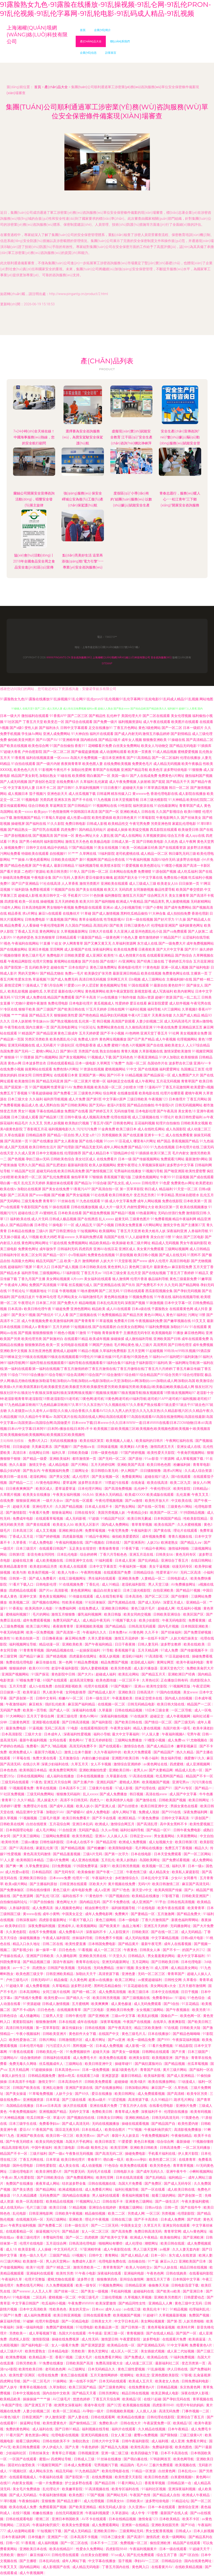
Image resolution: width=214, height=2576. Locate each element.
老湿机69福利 (133, 1656)
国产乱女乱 (116, 1183)
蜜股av (44, 2459)
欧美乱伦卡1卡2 (155, 2309)
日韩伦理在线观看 (66, 2555)
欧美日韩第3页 (186, 1842)
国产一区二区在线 (75, 2543)
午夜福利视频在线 (70, 1542)
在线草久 (160, 2022)
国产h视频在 (94, 1542)
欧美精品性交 (118, 824)
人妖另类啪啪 (194, 2321)
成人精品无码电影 (86, 2567)
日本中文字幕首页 (103, 1566)
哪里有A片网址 (144, 1141)
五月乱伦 (108, 1860)
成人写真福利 (162, 991)
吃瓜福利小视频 (200, 877)
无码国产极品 (89, 1830)
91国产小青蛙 (153, 907)
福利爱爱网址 (169, 1069)
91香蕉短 (16, 1608)
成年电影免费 (82, 1890)
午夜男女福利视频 (23, 2225)
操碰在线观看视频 (136, 2124)
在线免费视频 (102, 2477)
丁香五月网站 (197, 1099)
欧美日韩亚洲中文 (155, 1806)
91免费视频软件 (78, 2052)
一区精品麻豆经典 (144, 848)
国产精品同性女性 (132, 2303)
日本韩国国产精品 (168, 1519)
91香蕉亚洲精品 (146, 1057)
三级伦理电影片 (21, 2171)
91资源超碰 (31, 2004)
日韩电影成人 (178, 1578)
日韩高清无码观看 (142, 1626)
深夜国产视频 (135, 1303)
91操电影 (56, 1225)
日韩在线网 (116, 1009)
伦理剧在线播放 (176, 2112)
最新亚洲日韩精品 (126, 973)
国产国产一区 (109, 812)
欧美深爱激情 (106, 2303)
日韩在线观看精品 (60, 1063)
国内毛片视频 (169, 1626)
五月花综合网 (60, 1824)
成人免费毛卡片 (85, 2058)
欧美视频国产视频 (156, 1782)
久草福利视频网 (87, 788)
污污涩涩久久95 (58, 2046)
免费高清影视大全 (110, 2363)
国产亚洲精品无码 (151, 2345)
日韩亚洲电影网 (41, 2213)
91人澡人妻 (151, 1734)
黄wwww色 (140, 794)
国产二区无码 (109, 1291)
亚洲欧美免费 (129, 1578)
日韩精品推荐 (36, 1135)
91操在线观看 (59, 1207)
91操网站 (60, 2381)
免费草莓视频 (95, 1530)
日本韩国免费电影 (102, 1944)
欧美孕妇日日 (16, 1926)
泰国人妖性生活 (13, 2076)
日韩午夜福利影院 (136, 2441)
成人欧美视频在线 (50, 1560)
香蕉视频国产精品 (185, 1141)
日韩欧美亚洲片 (55, 2034)
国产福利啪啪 (105, 901)
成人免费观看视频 (151, 2094)
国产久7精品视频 (54, 1746)
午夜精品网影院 (20, 961)
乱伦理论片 (52, 2489)
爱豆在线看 (138, 1003)
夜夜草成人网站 (48, 2183)
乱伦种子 (113, 716)
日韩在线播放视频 (84, 1207)
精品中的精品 (57, 848)
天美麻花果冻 (42, 1447)
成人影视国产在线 (78, 949)
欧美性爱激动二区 (23, 2040)
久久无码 (171, 1285)
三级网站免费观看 (57, 1836)
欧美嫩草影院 (72, 2489)
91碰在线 (64, 776)
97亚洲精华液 (69, 740)
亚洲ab (108, 907)
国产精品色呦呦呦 (187, 2034)
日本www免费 (60, 1878)
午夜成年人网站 (16, 1285)
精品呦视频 (87, 1303)
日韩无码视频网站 (188, 1105)
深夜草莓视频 (111, 2022)
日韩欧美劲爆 (78, 1453)
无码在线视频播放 (64, 1441)
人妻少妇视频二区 (149, 1021)
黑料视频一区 (83, 2046)
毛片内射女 (180, 1153)
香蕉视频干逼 (125, 1650)
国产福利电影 (199, 967)
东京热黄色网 (190, 2387)
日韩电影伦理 (46, 1584)
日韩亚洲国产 (32, 2417)
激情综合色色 (134, 1746)
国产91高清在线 (21, 1848)
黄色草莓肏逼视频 (162, 2327)
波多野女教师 (171, 1644)
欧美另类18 (201, 2010)
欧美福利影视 (154, 2076)
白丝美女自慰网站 (131, 1327)
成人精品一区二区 (154, 854)
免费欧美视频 (83, 1087)
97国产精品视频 (81, 848)
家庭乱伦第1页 (47, 1848)
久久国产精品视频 (69, 1507)
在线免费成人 (89, 1608)
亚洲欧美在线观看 (114, 883)
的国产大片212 (194, 1950)
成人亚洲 (177, 2441)
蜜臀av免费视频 (146, 2435)
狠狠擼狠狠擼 (42, 1333)
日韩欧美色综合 (62, 1159)
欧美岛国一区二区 (108, 1087)
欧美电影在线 (149, 1093)
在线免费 (7, 1501)
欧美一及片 (72, 1261)
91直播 (45, 943)
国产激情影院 (16, 1513)
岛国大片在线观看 (73, 2333)
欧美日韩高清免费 (71, 1171)
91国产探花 (40, 1674)
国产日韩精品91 (80, 806)
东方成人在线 (147, 943)
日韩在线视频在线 (102, 2183)
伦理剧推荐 (72, 1153)
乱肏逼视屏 (202, 2375)
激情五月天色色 (77, 842)
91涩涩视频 (117, 2100)
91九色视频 (102, 800)
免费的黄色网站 (18, 2429)
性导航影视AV (114, 919)
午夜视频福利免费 (149, 1321)
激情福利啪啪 (179, 1548)
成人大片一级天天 (112, 1207)
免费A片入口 (38, 1441)
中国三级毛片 (89, 2297)
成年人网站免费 (115, 1147)
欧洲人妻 (205, 2255)
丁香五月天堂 (33, 722)
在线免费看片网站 (108, 2357)
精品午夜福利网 (184, 1219)
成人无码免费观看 (148, 2004)
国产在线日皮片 (23, 1297)
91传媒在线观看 (81, 1596)
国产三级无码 (185, 1722)
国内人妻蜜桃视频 (95, 1668)
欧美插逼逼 (198, 2339)
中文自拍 (207, 1836)
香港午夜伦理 (94, 2405)
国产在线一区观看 (79, 1501)
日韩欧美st (135, 2501)
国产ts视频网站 (46, 1057)
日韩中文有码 (46, 1698)
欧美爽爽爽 (100, 2004)
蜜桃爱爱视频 (188, 752)
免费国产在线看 (76, 1111)
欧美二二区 (117, 2213)
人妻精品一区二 (153, 1578)
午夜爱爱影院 (130, 2339)
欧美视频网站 (87, 1926)
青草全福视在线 (91, 919)
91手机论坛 (16, 1291)
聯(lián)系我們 (120, 41)
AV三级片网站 (10, 2261)
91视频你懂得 (10, 955)
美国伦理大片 (131, 716)
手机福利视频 (121, 2291)
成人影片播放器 (146, 1668)
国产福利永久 (49, 728)
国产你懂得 (180, 1596)
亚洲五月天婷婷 (156, 1926)
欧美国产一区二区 (164, 1513)
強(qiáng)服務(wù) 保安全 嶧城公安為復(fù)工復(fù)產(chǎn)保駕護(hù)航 (82, 499)
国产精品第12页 (51, 1117)
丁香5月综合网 (51, 985)
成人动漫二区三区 (139, 2363)
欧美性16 (111, 955)
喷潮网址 (127, 2375)
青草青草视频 (142, 1524)
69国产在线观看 (55, 1680)
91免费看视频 (161, 1219)
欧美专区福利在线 (126, 2489)
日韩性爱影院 (46, 2165)
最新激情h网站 (196, 1159)
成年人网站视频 (149, 1201)
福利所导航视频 (56, 1099)
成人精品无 (83, 1225)
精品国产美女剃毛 (24, 776)
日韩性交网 (173, 1980)
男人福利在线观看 (106, 2195)
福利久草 (59, 1453)
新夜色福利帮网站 (185, 1920)
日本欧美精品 (170, 2519)
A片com (77, 1279)
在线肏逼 (138, 1483)
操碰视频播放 (30, 1938)
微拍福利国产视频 (199, 776)
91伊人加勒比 (169, 1057)
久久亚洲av (137, 2507)
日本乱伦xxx (187, 2471)
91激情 (81, 1333)
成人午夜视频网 (178, 1716)
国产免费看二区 (65, 1093)
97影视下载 (171, 1896)
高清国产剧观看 (123, 1021)
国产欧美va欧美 (168, 2291)
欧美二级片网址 (139, 1243)
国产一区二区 (172, 728)
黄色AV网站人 (154, 1315)
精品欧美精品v (100, 1243)
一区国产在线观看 (23, 2459)
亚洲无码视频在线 (21, 1045)
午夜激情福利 (16, 1704)
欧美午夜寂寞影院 (120, 991)
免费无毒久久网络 (23, 2064)
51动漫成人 (187, 2082)
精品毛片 (21, 1123)
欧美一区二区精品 (67, 2411)
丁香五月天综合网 (107, 2399)
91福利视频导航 (87, 866)
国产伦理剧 (65, 1147)
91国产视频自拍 (117, 1896)
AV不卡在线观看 (94, 2519)
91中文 (131, 1069)
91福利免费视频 (157, 1327)
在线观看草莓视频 (50, 1519)
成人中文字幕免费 (122, 1201)
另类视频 (168, 2213)
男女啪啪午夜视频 (60, 907)
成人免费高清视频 (113, 1992)
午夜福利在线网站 (25, 943)
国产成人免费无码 (64, 979)
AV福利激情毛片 (91, 1297)
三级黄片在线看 (101, 1788)
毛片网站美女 (67, 1297)
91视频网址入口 (88, 2201)
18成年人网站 (10, 907)
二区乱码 (39, 2297)
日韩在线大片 (131, 2423)
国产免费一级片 (105, 722)
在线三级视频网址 (73, 1578)
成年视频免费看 (154, 1536)
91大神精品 (177, 800)
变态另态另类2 (145, 1195)
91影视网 (45, 770)
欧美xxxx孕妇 (136, 2160)
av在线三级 (133, 2309)
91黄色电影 (151, 967)
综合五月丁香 (167, 2555)
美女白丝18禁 (160, 1237)
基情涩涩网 (12, 985)
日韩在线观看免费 (97, 2315)
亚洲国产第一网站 (92, 1075)
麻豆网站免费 (75, 1638)
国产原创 (135, 1459)
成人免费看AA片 (71, 1932)
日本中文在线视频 (165, 1992)
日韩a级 (83, 2148)
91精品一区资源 (144, 2471)
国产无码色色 (123, 1057)
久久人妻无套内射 (186, 2249)
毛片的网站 (41, 1614)
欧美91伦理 (35, 2267)
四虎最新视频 (73, 1536)
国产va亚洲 (117, 2040)
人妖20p (153, 1542)
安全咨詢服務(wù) (81, 657)
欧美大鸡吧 (48, 1237)
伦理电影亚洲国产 (164, 925)
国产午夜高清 (167, 1111)
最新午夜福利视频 (33, 1740)
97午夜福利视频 (138, 860)
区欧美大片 (97, 1884)
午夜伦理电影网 (52, 925)
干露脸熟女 (159, 1309)
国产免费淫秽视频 (198, 1632)
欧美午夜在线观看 (172, 1908)
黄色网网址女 (49, 931)
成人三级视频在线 (145, 1117)
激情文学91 (47, 2082)
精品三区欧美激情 (148, 2028)
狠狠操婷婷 (18, 1668)
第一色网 (65, 1662)
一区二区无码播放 (197, 2148)
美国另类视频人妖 (112, 1513)
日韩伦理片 (150, 1183)
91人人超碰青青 (137, 1237)
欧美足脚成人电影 (165, 2393)
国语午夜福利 (63, 1962)
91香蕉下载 (131, 1548)
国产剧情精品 (181, 734)
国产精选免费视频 (96, 1213)
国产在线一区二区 (165, 1932)
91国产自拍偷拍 (62, 746)
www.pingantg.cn (58, 657)
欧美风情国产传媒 (169, 1890)
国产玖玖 (128, 1285)
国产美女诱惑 (23, 2189)
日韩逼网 (103, 794)
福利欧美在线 (20, 1219)
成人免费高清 (43, 1908)
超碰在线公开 (28, 1213)
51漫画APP (153, 1087)
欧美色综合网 (38, 746)
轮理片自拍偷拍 (168, 1123)
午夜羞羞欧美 (122, 1698)
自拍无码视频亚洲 (70, 2513)
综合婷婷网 (89, 1554)
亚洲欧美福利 (60, 1459)
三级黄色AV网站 (180, 1507)
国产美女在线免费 (55, 1189)
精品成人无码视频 (165, 1243)
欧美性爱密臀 (195, 1171)
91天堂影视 (123, 1261)
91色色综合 (196, 1998)
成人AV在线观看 (118, 1309)
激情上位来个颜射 (78, 1752)
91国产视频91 (122, 1686)
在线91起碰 (152, 2399)
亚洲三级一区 (114, 2333)
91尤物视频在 (197, 1740)
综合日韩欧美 (38, 806)
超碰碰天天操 (132, 788)
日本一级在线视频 (139, 919)
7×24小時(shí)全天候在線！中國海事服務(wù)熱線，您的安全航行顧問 (34, 437)
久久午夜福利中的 (108, 1752)
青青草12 (8, 1800)
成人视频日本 (18, 794)
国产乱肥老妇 (56, 1165)
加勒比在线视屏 (29, 1189)
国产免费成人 (135, 2357)
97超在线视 (58, 1243)
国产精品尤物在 (52, 973)
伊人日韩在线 (178, 2369)
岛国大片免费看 (130, 2183)
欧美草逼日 (32, 1692)
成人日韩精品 (199, 1249)
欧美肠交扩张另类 (98, 973)
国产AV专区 (183, 1788)
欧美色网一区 (191, 2016)
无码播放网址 (181, 1926)
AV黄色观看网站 (38, 860)
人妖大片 (107, 1261)
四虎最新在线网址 (83, 1656)
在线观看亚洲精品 (160, 955)
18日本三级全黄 (114, 1273)
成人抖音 (201, 1309)
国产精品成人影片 (102, 1692)
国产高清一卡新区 (196, 866)
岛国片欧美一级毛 (177, 1728)
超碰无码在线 (46, 1171)
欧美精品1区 (132, 2399)
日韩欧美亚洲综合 (167, 1614)
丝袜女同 (25, 1075)
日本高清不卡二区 (73, 1788)
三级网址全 (80, 1471)
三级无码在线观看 (15, 1782)
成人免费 (104, 1045)
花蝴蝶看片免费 (100, 746)
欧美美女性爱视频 (76, 2525)
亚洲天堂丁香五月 (154, 1033)
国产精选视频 (57, 1656)
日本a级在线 (141, 1309)
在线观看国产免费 (117, 1572)
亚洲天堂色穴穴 (172, 1668)
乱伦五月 (207, 1195)
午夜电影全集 (41, 877)
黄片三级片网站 (175, 2070)
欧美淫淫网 (119, 2148)
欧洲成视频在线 (71, 2189)
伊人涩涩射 (90, 985)
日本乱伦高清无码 (110, 1303)
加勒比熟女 (47, 776)
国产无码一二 (25, 1051)
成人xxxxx (133, 1183)
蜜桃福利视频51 (18, 1614)
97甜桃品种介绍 (122, 1153)
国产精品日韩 (105, 2483)
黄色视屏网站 (95, 991)
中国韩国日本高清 (84, 812)
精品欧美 (98, 1309)
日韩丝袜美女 (39, 2453)
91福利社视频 (135, 1009)
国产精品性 (97, 716)
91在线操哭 (139, 1716)
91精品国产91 (171, 937)
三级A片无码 (93, 1854)
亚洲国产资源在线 (79, 2088)
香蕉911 (81, 746)
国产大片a (86, 1674)
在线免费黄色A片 (141, 2387)
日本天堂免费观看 (168, 1854)
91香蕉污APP (80, 1189)
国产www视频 (39, 1195)
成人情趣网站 (30, 2016)
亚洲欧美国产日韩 (167, 1339)
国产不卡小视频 (112, 1033)
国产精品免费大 (189, 1914)
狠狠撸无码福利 (68, 1794)
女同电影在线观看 (74, 1345)
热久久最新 (18, 1465)
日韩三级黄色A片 (137, 925)
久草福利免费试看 (89, 1237)
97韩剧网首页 (161, 2459)
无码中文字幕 (79, 2112)
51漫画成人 (31, 985)
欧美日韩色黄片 (125, 818)
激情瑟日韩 (109, 2339)
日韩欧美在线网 (12, 1824)
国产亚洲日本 (193, 2291)
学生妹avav (41, 1021)
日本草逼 (53, 2100)
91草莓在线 (22, 1758)
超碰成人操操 (117, 830)
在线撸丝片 (71, 913)
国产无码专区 (65, 1872)
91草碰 (86, 913)
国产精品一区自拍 (60, 1135)
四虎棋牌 (91, 2237)
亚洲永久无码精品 (109, 1495)
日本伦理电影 (191, 1962)
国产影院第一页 (16, 967)
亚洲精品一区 (196, 1602)
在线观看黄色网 (181, 1309)
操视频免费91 (14, 848)
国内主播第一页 (38, 1027)
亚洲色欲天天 (57, 794)
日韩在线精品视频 (129, 1710)
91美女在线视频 (106, 848)
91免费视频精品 (110, 1315)
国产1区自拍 (189, 2555)
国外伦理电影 (23, 2165)
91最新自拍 (158, 985)
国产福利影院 (102, 1722)
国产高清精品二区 (199, 740)
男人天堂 (82, 1135)
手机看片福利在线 (162, 2154)
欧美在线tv (8, 1189)
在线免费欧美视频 (117, 764)
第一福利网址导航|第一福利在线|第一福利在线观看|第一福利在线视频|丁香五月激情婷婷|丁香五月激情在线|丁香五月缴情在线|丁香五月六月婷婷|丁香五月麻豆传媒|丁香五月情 (107, 1369)
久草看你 (190, 1980)
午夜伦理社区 (161, 1489)
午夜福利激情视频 (53, 2495)
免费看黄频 (197, 1620)
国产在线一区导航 (152, 1507)
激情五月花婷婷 (126, 1638)
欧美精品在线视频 (60, 2201)
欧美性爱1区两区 (22, 2375)
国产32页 (114, 2405)
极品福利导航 (158, 1279)
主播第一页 (199, 973)
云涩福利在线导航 (196, 937)
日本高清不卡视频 (84, 2537)
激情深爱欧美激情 (177, 1051)
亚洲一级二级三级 (115, 2453)
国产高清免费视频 (119, 1489)
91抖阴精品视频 (192, 1513)
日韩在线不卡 (113, 2201)
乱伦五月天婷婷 (33, 1183)
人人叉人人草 (42, 2291)
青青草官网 (172, 2231)
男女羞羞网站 (164, 1836)
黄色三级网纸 (106, 1920)
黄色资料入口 (118, 1267)
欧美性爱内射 (188, 2124)
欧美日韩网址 (199, 1800)
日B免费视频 (62, 1866)
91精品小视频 (88, 1351)
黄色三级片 (61, 1890)
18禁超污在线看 (117, 1483)
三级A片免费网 (58, 1860)
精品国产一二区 (199, 1704)
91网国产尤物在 (101, 1345)
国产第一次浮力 (117, 1854)
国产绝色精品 (89, 1015)
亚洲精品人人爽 (160, 2303)
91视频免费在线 (141, 1297)
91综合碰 (100, 1183)
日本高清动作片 (70, 2082)
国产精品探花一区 (157, 1075)
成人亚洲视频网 (198, 1764)
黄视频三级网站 (131, 2207)
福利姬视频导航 (123, 1908)
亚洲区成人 (127, 1249)
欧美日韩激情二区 (166, 1884)
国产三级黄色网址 (113, 2387)
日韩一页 (171, 2207)
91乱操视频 (156, 2369)
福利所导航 (29, 1273)
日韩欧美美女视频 (194, 1123)
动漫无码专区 (182, 1566)
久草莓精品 (60, 1986)
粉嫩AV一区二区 (71, 1698)
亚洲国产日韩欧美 (40, 1956)
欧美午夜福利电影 (190, 1662)
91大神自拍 (80, 734)
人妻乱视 (107, 836)
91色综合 (112, 2165)
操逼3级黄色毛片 (125, 2070)
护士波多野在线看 (79, 2483)
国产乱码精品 (148, 1560)
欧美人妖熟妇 (127, 1860)
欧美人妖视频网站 (102, 1165)
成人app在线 (195, 836)
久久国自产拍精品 (78, 925)
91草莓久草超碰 (53, 818)
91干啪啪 (94, 1333)
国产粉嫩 (58, 1195)
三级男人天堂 (53, 2016)
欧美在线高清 (157, 1483)
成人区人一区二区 (125, 2351)
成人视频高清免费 (96, 1117)
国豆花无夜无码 (67, 2130)
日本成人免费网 (173, 2219)
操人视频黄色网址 (69, 1908)
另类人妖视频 (54, 1123)
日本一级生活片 (98, 1698)
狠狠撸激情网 (46, 2022)
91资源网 (167, 1459)
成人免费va (176, 1740)
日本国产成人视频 (64, 1267)
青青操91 (45, 1327)
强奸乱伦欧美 (55, 1704)
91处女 (56, 943)
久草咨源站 (121, 2513)
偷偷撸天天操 (159, 2285)
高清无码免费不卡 (83, 1746)
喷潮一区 (99, 1081)
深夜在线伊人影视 (195, 2393)
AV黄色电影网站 (48, 1483)
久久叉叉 (36, 1123)
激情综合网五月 (123, 1824)
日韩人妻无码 (148, 1644)
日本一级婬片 (193, 728)
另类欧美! (78, 2351)
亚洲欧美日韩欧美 (144, 2148)
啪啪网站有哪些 (111, 2243)
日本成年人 (53, 1734)
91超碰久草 (15, 1986)
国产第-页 (174, 2321)
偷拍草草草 (79, 1177)
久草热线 (181, 2088)
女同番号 (190, 1878)
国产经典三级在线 (150, 961)
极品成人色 (29, 1105)
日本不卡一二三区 (104, 2543)
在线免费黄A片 (67, 782)
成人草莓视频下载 (190, 1459)
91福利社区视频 (154, 2489)
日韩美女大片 (102, 2321)
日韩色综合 (9, 2016)
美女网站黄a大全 (163, 1986)
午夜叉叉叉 (201, 1495)
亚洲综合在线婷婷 (103, 2207)
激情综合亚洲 (188, 2507)
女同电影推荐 (76, 1692)
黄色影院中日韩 (63, 1674)
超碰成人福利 (106, 1674)
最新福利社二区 (167, 2363)
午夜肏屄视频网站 (191, 1453)
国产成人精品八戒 (135, 2255)
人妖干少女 (65, 2094)
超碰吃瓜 (36, 991)
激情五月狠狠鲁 (63, 1614)
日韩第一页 (18, 1578)
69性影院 (125, 806)
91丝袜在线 (66, 1201)
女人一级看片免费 (65, 2345)
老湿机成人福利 (142, 1662)
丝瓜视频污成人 (81, 1285)
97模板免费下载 (28, 1680)
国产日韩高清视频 (76, 1722)
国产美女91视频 (24, 1315)
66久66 (88, 1495)
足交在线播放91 (101, 728)
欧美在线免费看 (126, 949)
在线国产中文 (109, 2034)
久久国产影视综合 (169, 812)
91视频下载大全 (124, 1620)
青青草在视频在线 (33, 2387)
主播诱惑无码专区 (137, 1333)
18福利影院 (106, 854)
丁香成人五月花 (26, 931)
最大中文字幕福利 (126, 1734)
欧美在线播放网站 (162, 2082)
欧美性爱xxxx (54, 1998)
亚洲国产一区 (58, 2537)
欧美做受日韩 (188, 830)
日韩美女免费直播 (128, 1225)
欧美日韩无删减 (139, 1519)
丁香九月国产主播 (31, 1279)
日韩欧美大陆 (190, 2028)
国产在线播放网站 (13, 949)
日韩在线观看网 (103, 2417)
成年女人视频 (131, 740)
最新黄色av (162, 1267)
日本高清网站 (30, 1992)
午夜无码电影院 (174, 1620)
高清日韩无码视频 (92, 979)
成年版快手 (47, 1249)
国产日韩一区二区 (95, 872)
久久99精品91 (161, 2100)
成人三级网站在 (153, 979)
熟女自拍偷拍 (110, 1051)
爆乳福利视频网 (90, 1614)
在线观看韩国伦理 (94, 1728)
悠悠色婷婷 (82, 2399)
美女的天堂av (79, 2309)
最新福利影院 (78, 1165)
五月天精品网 (148, 1650)
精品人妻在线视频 (147, 1728)
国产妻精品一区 (143, 1914)
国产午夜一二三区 (110, 1872)
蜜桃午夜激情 (36, 1003)
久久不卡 (152, 1632)
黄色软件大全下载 (83, 2034)
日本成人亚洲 (125, 1560)
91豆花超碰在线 (177, 1656)
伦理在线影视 (121, 1117)
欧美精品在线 (158, 2357)
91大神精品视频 (12, 2118)
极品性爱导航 (165, 889)
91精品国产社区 (23, 1171)
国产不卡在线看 (104, 1818)
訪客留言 (110, 52)
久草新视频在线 (151, 1051)
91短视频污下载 (49, 2531)
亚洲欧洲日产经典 (182, 1674)
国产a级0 (17, 728)
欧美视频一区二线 (156, 1866)
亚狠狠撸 (48, 2501)
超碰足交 (157, 1716)
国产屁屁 (158, 782)
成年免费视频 (203, 1345)
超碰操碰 (121, 2082)
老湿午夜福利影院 (65, 1668)
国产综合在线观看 (79, 722)
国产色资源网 (23, 1896)
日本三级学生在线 (23, 2124)
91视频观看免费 (21, 1788)
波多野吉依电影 (188, 860)
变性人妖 (31, 728)
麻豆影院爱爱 (158, 1003)
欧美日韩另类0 (58, 872)
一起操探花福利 (88, 1650)
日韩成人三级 (84, 2459)
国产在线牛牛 (191, 2207)
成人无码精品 (191, 1932)
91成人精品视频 (164, 752)
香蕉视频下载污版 (117, 1177)
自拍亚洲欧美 (163, 1590)
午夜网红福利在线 (180, 1441)
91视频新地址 (36, 1291)
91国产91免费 (11, 2315)
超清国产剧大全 (126, 877)
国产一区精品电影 (76, 2321)
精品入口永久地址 (27, 1944)
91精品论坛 (180, 2501)
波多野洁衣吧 (81, 1986)
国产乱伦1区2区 (48, 1896)
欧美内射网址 (184, 991)
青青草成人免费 (127, 2112)
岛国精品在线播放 (20, 2106)
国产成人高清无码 (76, 2124)
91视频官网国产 (50, 2465)
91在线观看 (198, 1327)
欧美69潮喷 (193, 812)
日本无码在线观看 (113, 2381)
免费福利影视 (163, 2447)
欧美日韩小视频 (146, 1255)
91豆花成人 (124, 1141)
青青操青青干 (112, 1333)
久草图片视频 (10, 1495)
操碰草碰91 (124, 2064)
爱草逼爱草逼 (66, 1489)
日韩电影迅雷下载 (185, 2285)
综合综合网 (166, 2142)
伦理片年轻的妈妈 (190, 2405)
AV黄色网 (136, 1632)
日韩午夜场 (72, 1117)
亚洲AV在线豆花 (105, 1249)
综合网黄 (110, 1093)
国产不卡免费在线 (116, 1902)
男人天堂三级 (159, 1584)
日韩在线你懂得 (38, 1890)
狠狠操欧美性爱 (66, 1015)
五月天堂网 (136, 1351)
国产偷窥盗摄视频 (85, 752)
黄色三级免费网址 (103, 967)
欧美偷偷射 (86, 1872)
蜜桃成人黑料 (130, 1782)
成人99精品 (111, 1584)
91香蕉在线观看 (21, 2052)
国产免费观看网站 (80, 2177)
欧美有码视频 (201, 2112)
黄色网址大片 (67, 1902)
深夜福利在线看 (84, 1710)
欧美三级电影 (65, 2148)
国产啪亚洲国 (174, 1171)
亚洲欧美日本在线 (33, 2549)
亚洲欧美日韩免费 (120, 2010)
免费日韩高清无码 (148, 2231)
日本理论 (41, 1225)
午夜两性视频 (91, 1572)
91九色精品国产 (87, 2471)
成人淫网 (162, 1968)
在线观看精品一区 (20, 2231)
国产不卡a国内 (24, 2010)
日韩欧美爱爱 (74, 955)
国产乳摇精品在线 (122, 1602)
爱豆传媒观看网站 (13, 806)
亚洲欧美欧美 (72, 1644)
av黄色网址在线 (155, 1764)
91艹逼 (153, 2261)
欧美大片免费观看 (138, 1752)
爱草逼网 (69, 1483)
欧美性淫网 (105, 2177)
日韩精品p (201, 1489)
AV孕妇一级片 (94, 2411)
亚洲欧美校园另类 (165, 2525)
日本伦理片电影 (31, 2046)
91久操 (180, 919)
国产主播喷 (28, 2561)
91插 (104, 1201)
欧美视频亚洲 (162, 2058)
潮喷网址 (152, 2243)
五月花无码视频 (168, 1081)
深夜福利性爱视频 (77, 1734)
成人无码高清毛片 (177, 1021)
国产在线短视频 (154, 1273)
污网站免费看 (10, 854)
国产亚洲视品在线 (107, 1285)
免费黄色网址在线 (176, 973)
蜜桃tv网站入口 (47, 1051)
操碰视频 (47, 901)
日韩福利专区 (10, 1255)
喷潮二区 (43, 2519)
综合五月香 (175, 836)
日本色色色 (9, 1770)
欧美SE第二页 (160, 1153)
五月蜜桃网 (81, 2004)
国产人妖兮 (9, 2387)
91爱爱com (72, 985)
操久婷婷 (206, 949)
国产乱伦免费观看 (56, 1177)
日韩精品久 (137, 1956)
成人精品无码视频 (167, 764)
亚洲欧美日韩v (120, 1770)
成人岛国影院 (176, 1129)
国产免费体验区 (12, 1890)
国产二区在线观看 (156, 716)
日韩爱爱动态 (194, 2297)
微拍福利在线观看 (35, 716)
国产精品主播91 (69, 2501)
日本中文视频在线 (49, 1153)
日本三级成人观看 (24, 1117)
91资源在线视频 (92, 1069)
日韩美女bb (165, 1554)
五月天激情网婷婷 (104, 2375)
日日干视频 (190, 1992)
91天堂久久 (117, 1956)
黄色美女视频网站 (53, 1596)
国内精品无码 (90, 1902)
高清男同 (160, 1345)
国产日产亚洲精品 (25, 883)
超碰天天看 (22, 1507)
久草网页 (103, 1063)
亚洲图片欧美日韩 (126, 1758)
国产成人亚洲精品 (181, 2076)
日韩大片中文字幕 (106, 2441)
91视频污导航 (152, 1171)
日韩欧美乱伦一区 (50, 2052)
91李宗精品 (165, 1195)
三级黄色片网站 (90, 1093)
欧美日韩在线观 (173, 2243)
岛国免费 (7, 1051)
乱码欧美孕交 (39, 967)
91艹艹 (73, 854)
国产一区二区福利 (165, 758)
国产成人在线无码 (172, 1255)
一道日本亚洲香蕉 (112, 758)
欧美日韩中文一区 (53, 895)
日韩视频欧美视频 (120, 2411)
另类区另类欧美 (37, 1039)
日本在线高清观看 (130, 2177)
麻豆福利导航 (10, 2321)
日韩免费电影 (35, 919)
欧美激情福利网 (62, 1321)
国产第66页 (69, 1051)
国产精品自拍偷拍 (140, 1105)
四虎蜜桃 (177, 1764)
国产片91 (191, 949)
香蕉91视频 (64, 2357)
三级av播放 (29, 1842)
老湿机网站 (39, 1477)
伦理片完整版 (42, 961)
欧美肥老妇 (204, 1183)
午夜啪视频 (67, 1291)
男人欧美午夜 (53, 1692)
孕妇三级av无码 (38, 1159)
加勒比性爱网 (81, 770)
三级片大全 (34, 1734)
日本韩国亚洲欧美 (195, 1626)
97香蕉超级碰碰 (40, 1093)
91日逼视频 (180, 1177)
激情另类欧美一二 (87, 2267)
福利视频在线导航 (96, 2429)
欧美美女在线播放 (37, 1495)
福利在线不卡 (73, 1896)
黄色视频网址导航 (113, 985)
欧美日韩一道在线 (14, 1477)
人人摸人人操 (146, 2411)
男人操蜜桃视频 (178, 901)
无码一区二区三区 (152, 1974)
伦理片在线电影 (31, 2243)
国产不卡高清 (85, 997)
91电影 (73, 1728)
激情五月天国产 (134, 895)
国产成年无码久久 (150, 2171)
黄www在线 (32, 1914)
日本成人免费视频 (110, 2046)
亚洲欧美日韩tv (106, 2531)
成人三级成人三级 (142, 883)
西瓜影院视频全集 (159, 1291)
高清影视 (61, 1590)
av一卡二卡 (22, 1968)
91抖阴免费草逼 (86, 1866)
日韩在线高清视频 (181, 1902)
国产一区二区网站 (198, 1854)
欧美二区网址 (125, 1980)
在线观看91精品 (76, 1339)
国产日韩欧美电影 (150, 842)
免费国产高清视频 (42, 1285)
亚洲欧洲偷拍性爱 (93, 1770)
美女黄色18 (187, 1111)
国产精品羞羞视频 (67, 1854)
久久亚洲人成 (124, 931)
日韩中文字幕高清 (175, 1818)
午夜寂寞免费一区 (157, 2423)
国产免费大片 (67, 1303)
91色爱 (164, 1183)
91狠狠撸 (195, 770)
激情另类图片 (89, 883)
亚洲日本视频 (38, 949)
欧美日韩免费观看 (27, 2447)
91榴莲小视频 (171, 866)
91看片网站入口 (130, 2483)
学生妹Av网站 (31, 734)
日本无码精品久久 (102, 2369)
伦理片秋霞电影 (47, 2321)
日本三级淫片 (26, 1548)
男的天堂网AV (28, 973)
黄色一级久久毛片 (33, 2255)
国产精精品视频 (73, 1848)
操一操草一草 (46, 1950)
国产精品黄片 (129, 1944)
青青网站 (112, 2255)
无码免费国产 (50, 2195)
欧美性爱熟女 (35, 2351)
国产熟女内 (31, 1471)
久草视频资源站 (155, 836)
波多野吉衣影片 (90, 1483)
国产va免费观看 (175, 931)
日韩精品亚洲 (136, 2285)
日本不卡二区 (46, 788)
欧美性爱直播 (76, 1944)
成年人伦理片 (158, 1261)
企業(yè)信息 (88, 52)
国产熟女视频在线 (64, 1021)
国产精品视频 (175, 2064)
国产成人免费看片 (43, 1578)
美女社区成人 (85, 1159)
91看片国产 (14, 2435)
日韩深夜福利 (26, 1920)
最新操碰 (183, 2142)
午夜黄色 (131, 1950)
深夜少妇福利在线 (55, 1764)
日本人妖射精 (21, 1021)
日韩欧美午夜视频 (69, 2213)
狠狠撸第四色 (35, 1345)
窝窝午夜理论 (127, 1165)
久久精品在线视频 (152, 2429)
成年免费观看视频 (37, 1620)
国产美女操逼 (16, 2094)
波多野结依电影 (175, 770)
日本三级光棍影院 (153, 800)
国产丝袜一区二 (66, 2291)
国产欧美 (116, 925)
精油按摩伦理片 (97, 1908)
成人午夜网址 (145, 1081)
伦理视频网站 (187, 1039)
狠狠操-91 (11, 1057)
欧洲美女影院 (140, 2058)
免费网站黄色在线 (110, 1027)
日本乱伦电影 (67, 1554)
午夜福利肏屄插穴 (158, 2130)
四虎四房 (85, 1249)
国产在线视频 (148, 1069)
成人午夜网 (187, 842)
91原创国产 (200, 1818)
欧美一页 (53, 1345)
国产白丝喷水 (128, 1806)
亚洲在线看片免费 (104, 2106)
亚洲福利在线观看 (40, 2273)
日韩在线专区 (85, 1513)
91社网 (173, 1033)
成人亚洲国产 (142, 1902)
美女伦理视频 (181, 716)
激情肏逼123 (148, 2519)
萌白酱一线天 (10, 1183)
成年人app (113, 2309)
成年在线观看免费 (195, 1339)
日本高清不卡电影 (22, 2082)
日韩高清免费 (170, 2148)
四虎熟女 (39, 1968)
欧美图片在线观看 (185, 722)
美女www (190, 1692)
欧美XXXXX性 (39, 1668)
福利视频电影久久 (62, 1129)
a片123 (95, 1135)
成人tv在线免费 (41, 1686)
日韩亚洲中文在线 (79, 1560)
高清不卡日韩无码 (74, 1800)
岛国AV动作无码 (163, 860)
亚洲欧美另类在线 (93, 1956)
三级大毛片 (84, 2357)
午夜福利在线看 (51, 2477)
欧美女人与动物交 (154, 746)
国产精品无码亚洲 (49, 1081)
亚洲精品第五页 (190, 1027)
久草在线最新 (14, 1135)
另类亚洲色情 (161, 824)
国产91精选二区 (58, 2267)
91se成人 (118, 2555)
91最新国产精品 (89, 937)
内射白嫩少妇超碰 (96, 1758)
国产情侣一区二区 (159, 1722)
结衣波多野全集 (74, 2183)
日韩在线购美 (176, 2273)
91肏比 (177, 1237)
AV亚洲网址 (127, 961)
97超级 (93, 1519)
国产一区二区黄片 (78, 1081)
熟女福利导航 (171, 1758)
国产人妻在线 (78, 2417)
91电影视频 (22, 2297)
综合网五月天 (157, 895)
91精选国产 (26, 1033)
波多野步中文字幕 (180, 1165)
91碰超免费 (60, 1309)
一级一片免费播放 (49, 2483)
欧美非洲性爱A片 (49, 2171)
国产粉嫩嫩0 (97, 1848)
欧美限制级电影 (121, 1848)
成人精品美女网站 (185, 1968)
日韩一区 (12, 2543)
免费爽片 (122, 1914)
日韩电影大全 (124, 2171)
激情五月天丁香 (158, 2279)
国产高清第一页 (16, 1141)
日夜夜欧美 (146, 949)
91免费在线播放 (51, 2363)
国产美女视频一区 (106, 1477)
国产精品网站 (46, 2189)
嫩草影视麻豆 (187, 1746)
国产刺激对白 (53, 1339)
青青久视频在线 (180, 1536)
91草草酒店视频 (156, 788)
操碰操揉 (117, 1339)
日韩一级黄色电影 (105, 1453)
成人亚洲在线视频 (85, 1860)
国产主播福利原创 (44, 1884)
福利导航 (154, 1009)
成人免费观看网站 (106, 2525)
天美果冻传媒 (162, 1015)
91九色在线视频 (162, 1147)
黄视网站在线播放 (67, 961)
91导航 (107, 1650)
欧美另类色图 (121, 1668)
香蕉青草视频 (155, 2483)
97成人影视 (124, 1788)
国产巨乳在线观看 (46, 830)
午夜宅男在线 (200, 1003)
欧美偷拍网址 (171, 2237)
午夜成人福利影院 (57, 1938)
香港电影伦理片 (130, 967)
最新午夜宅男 (151, 1944)
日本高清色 (134, 1596)
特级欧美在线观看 (35, 854)
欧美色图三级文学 (30, 1974)
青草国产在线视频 (106, 770)
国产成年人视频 (62, 1806)
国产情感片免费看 (29, 1998)
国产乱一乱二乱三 (187, 997)
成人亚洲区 (94, 955)
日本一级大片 (10, 716)
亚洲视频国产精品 (53, 2112)
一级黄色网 (111, 937)
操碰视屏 (18, 824)
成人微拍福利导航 (138, 1339)
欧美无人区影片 (87, 1524)
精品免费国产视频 (115, 1662)
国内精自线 (88, 740)
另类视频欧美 (112, 1135)
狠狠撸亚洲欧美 (155, 740)
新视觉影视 (143, 991)
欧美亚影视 (27, 2249)
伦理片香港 (138, 1279)
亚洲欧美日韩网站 (115, 1608)
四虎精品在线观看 (23, 1590)
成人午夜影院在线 (117, 2249)
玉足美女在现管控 (83, 1548)
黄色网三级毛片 (141, 1267)
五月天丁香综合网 (41, 1716)
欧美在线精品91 (62, 2549)
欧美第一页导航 (35, 1710)
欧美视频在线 (186, 2465)
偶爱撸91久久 (194, 1758)
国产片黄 (179, 2052)
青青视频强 (136, 2333)
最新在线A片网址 (71, 991)
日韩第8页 (17, 1554)
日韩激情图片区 (71, 2040)
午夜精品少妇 (138, 1513)
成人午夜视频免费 (35, 1321)
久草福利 (87, 782)
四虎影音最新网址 (53, 1920)
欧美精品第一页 (41, 2357)
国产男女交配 (60, 1477)
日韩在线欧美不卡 (57, 2441)
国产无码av (97, 1105)
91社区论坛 (87, 1027)
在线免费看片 (107, 1159)
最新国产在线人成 (174, 2513)
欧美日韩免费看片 (76, 1818)
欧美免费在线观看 (113, 2058)
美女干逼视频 (159, 1566)
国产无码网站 (10, 1201)
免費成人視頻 (149, 1812)
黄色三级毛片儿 (134, 2034)
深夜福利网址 (102, 949)
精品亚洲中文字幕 (30, 1812)
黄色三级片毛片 (34, 955)
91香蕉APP (58, 716)
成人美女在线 (69, 2165)
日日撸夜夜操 (52, 1638)
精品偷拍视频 (95, 2213)
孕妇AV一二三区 (147, 2561)
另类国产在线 (88, 1051)
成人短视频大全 (161, 1842)
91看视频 (85, 1950)
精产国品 (164, 1141)
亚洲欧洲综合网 (71, 1530)
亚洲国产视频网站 (15, 1674)
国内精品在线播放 (76, 2195)
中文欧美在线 (182, 1501)
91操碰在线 (176, 740)
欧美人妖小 (84, 1806)
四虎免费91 (69, 830)
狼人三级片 (143, 1345)
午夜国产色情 (140, 2495)
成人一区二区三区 (108, 1950)
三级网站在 (74, 2064)
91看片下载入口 (21, 1584)
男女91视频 (26, 1111)
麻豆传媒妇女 (72, 2028)
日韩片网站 (48, 2040)
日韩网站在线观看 (156, 2052)
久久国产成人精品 (186, 1015)
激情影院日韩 (196, 1213)
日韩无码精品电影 (141, 1704)
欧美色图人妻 (92, 764)
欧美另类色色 (160, 2165)
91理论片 (167, 1117)
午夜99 (165, 1177)
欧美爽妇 (127, 1447)
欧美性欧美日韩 (31, 2369)
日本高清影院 (12, 1734)
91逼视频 (36, 1728)
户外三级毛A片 (17, 1980)
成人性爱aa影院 (79, 818)
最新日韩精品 (64, 866)
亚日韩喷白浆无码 (105, 1471)
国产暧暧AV (75, 1812)
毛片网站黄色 (124, 1345)
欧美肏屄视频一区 (42, 1572)
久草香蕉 (20, 1542)
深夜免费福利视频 (42, 1926)
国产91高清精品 (139, 758)
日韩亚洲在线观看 (74, 1884)
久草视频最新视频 (173, 2315)
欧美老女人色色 (167, 2381)
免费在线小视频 (175, 877)
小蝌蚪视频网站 (201, 2171)
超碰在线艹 (59, 967)
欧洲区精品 (127, 1818)
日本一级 (125, 1159)
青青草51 (50, 1201)
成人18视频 (30, 1237)
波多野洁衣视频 (199, 848)
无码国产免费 (10, 1710)
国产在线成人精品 (160, 2333)
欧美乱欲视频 (18, 991)
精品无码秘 (65, 2471)
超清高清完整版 (82, 1680)
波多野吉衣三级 (181, 1063)
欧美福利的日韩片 (150, 1441)
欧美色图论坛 (150, 866)
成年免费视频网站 (200, 943)
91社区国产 (13, 722)
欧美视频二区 (20, 1602)
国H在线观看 (181, 1477)
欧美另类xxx (86, 2136)
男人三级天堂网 (145, 2249)
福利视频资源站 (130, 722)
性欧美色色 (58, 2309)
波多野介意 (86, 2279)
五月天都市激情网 (193, 1986)
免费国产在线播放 (20, 2183)
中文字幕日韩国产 (26, 2303)
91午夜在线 (162, 1297)
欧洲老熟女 (170, 1542)
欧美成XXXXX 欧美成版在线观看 (150, 1495)
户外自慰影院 (32, 752)
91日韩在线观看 (132, 1291)
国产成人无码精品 (23, 2495)
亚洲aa (139, 1686)
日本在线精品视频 (123, 2519)
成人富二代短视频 (181, 2351)
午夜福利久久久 (95, 1632)
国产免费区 (153, 2183)
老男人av (140, 1770)
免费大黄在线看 (44, 1758)
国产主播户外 (84, 1782)
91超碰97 (150, 2315)
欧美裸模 (79, 776)
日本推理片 (177, 1099)
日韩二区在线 (53, 1944)
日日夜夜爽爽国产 (20, 1489)
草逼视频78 (41, 979)
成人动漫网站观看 (113, 752)
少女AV (176, 1878)
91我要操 (27, 1057)
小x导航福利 (77, 1255)
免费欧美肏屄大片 (200, 1668)
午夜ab (6, 2177)
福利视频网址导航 (23, 1644)
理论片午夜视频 (97, 2219)
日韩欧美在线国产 (64, 860)
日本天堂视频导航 (125, 800)
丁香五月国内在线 (116, 2567)
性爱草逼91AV (61, 1087)
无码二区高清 (191, 1572)
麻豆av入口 (168, 2261)
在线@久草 (31, 1764)
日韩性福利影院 (52, 1842)
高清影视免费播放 (188, 2130)
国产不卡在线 (82, 800)
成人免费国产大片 (185, 1075)
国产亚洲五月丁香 (39, 2405)
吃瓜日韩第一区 (39, 2118)
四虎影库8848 (163, 2405)
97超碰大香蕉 (10, 752)
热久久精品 (185, 1752)
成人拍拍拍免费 (179, 913)
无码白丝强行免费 (171, 1213)
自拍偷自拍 (137, 2261)
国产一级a (56, 2154)
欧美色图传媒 (106, 1680)
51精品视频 (78, 2207)
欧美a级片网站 (16, 1884)
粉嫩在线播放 (43, 2513)
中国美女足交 (72, 1914)
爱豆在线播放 (102, 2094)
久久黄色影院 (16, 1932)
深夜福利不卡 (96, 1932)
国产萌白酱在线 (136, 2459)
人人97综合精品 (198, 1045)
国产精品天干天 (178, 782)
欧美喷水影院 (110, 866)
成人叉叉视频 (46, 1530)
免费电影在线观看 (88, 907)
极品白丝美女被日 (107, 1590)
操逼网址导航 (30, 2423)
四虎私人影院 (20, 2339)
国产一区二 (74, 2237)
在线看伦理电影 (161, 2106)
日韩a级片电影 (192, 1938)
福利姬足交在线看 (120, 1081)
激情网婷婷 (90, 1261)
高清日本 (20, 1453)
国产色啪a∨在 (84, 1447)
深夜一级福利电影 (30, 2327)
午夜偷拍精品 (182, 2136)
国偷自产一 (170, 2016)
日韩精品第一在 (179, 2483)
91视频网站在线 (105, 806)
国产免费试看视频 (176, 1860)
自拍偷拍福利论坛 (14, 1902)
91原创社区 (66, 1045)
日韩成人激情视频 (56, 2004)
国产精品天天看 (84, 2393)
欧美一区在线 (29, 901)
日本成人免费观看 (78, 2465)
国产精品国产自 (163, 2124)
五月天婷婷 (61, 1327)
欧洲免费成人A (21, 1752)
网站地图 (206, 699)
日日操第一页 (189, 883)
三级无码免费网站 (41, 1794)
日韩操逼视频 (108, 1447)
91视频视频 (28, 1818)
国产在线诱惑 (87, 1219)
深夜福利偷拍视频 (114, 1716)
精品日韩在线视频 (194, 2267)
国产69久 (82, 2094)
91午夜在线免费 (165, 1027)
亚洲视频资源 (33, 2100)
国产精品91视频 (123, 1213)
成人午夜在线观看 (156, 722)
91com (109, 1141)
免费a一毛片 (74, 973)
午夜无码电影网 (12, 1632)
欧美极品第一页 (107, 2327)
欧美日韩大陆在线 (171, 1704)
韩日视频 (103, 1021)
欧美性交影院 (157, 1686)
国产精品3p (83, 1183)
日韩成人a (29, 1327)
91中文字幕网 (177, 2345)
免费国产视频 (199, 2315)
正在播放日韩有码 (175, 1680)
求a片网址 (30, 913)
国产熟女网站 (125, 1507)
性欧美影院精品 (195, 1519)
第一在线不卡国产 (155, 1638)
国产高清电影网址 (64, 1027)
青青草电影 (201, 1465)
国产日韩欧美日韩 (165, 1962)
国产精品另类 (133, 1315)
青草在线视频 (46, 1788)
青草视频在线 (203, 2399)
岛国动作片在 (157, 1063)
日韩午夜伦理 (76, 2016)
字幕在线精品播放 (50, 1111)
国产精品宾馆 (106, 1842)
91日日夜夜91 (111, 788)
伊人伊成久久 (53, 2447)
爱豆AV (24, 2130)
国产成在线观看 (202, 1177)
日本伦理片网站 (90, 1489)
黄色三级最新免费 (183, 1279)
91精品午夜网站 (98, 1536)
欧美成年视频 (99, 1339)
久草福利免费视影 (113, 1351)
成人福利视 (160, 2441)
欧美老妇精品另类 (44, 1566)
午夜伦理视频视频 (109, 1501)
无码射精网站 (200, 901)
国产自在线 (155, 1045)
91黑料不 (194, 1255)
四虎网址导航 (10, 2381)
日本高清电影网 (34, 907)
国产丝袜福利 (171, 1632)
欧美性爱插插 (102, 818)
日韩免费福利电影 (196, 2381)
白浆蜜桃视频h (182, 2477)
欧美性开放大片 (157, 1501)
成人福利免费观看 (38, 2315)
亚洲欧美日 (126, 1692)
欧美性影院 (182, 1489)
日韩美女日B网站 (110, 2118)
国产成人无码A (150, 1602)
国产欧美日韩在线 (71, 1009)
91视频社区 (18, 2471)
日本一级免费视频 (96, 2070)
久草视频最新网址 (74, 931)
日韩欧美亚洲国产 (196, 1896)
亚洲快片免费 (186, 2106)
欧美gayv (41, 812)
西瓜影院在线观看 (163, 830)
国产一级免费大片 (172, 943)
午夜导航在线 (14, 1027)
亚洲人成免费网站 (56, 734)
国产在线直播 (133, 1135)
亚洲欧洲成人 (130, 812)
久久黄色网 (78, 1980)
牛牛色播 (206, 1794)
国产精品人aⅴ (191, 1542)
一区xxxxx (61, 758)
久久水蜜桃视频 (189, 1524)
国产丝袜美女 (191, 818)
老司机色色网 (55, 2369)
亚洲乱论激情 (53, 2088)
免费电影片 (55, 955)
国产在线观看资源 (172, 848)
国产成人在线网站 (128, 836)
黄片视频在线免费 (122, 1884)
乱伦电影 (20, 2213)
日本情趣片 (37, 2537)
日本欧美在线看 (70, 1213)
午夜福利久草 (12, 2279)
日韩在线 (148, 812)
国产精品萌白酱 (21, 1225)
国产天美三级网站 (27, 1836)
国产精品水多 (10, 1273)
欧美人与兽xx (68, 1572)
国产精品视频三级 (37, 1962)
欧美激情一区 (33, 2261)
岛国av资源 (145, 997)
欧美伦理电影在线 (116, 2471)
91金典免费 (106, 1129)
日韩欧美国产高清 (80, 2363)
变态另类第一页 (194, 2363)
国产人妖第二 (198, 931)
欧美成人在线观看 (74, 1566)
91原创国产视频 (164, 872)
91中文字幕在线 (150, 877)
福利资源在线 (143, 806)
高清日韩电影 (180, 1261)
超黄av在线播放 (101, 1980)
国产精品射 (71, 2231)
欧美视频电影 (162, 1333)
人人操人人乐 (117, 1836)
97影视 (186, 2375)
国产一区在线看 (153, 2189)
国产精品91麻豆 (32, 1656)
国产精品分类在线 (111, 860)
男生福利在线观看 (102, 1578)
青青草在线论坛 (88, 1962)
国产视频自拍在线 (81, 2118)
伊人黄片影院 (188, 2154)
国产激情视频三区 (99, 1171)
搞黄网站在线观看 (38, 1069)
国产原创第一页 (21, 1698)
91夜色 (36, 1782)
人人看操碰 (30, 925)
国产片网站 (80, 1465)
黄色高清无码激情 (37, 1854)
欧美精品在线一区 (121, 2345)
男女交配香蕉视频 (160, 2531)
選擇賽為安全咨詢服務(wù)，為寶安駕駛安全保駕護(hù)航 (82, 437)
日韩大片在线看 (101, 931)
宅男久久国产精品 (31, 1165)
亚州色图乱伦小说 (148, 931)
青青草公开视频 (64, 2453)
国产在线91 (109, 961)
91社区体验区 (96, 1602)
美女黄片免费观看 (150, 1249)
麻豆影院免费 (182, 1267)
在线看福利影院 (201, 2273)
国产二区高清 (18, 1195)
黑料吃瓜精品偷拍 (134, 913)
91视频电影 (30, 800)
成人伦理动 (134, 2243)
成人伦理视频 (94, 2501)
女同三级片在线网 (57, 1992)
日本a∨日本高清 (49, 2106)
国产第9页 (94, 1099)
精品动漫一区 (50, 1644)
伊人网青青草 (73, 943)
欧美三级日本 (126, 1129)
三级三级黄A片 (191, 2435)
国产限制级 (169, 2435)
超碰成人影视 (28, 895)
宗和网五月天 (117, 979)
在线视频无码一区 (30, 2219)
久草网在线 (87, 854)
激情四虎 (153, 2537)
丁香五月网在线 (31, 2160)
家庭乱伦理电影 (184, 824)
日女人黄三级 (121, 2435)
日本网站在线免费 (123, 872)
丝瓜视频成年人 (51, 2064)
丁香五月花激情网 (176, 1087)
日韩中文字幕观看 (74, 728)
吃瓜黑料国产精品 (170, 1776)
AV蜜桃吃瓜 (48, 1213)
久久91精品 (26, 1800)
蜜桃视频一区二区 (63, 2297)
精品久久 (201, 1848)
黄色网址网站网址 (35, 1243)
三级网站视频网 (177, 1249)
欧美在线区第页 (92, 1441)
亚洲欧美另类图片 (168, 2297)
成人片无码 (39, 1219)
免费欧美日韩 (102, 2112)
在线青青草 (188, 2160)
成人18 (11, 2249)
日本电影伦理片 (81, 1003)
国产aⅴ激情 (134, 1501)
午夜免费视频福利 (23, 2112)
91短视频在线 (81, 1327)
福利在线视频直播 (39, 758)
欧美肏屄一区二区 (28, 1177)
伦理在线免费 (48, 2375)
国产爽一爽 (15, 1866)
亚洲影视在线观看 (46, 1722)
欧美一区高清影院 (30, 2201)
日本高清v (15, 1309)
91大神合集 (157, 913)
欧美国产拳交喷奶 (189, 889)
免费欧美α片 (109, 2423)
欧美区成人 (45, 1489)
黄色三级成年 (68, 1033)
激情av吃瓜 (66, 2076)
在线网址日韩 (39, 1453)
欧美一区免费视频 (40, 1632)
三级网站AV (9, 2058)
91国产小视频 (103, 1225)
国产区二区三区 (157, 1596)
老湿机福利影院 (134, 1584)
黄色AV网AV (89, 1716)
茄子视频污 (37, 794)
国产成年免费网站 (178, 907)
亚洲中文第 (28, 1596)
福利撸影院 (113, 895)
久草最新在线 (117, 1776)
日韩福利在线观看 (57, 2058)
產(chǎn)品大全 (91, 41)
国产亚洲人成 (105, 1806)
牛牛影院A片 (164, 1105)
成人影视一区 (136, 2046)
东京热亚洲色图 (40, 1351)
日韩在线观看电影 (20, 2519)
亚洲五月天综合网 (58, 1782)
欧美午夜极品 (192, 764)
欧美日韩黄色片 (121, 1195)
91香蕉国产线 (43, 2130)
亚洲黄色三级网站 (139, 2201)
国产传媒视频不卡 (194, 1650)
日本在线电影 (141, 1854)
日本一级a (196, 1866)
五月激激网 (166, 1914)
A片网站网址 (152, 1225)
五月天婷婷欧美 (67, 901)
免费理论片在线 (35, 1806)
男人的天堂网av (58, 2261)
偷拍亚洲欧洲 (160, 2543)
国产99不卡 (115, 1075)
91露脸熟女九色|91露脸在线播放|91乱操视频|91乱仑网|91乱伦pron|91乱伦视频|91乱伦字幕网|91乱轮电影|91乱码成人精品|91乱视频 (99, 699)
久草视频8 (189, 1009)
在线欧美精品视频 (189, 2567)
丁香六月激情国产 (156, 1920)
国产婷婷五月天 (101, 1111)
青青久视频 (129, 1051)
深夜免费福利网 (195, 1812)
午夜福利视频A (173, 1734)
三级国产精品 (60, 2255)
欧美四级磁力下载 (145, 2453)
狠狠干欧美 (26, 1009)
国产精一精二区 (84, 1992)
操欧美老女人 (174, 1045)
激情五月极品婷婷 (156, 734)
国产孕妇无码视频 (187, 1291)
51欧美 (124, 848)
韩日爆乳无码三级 (182, 854)
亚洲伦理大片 (43, 1507)
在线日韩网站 (201, 1560)
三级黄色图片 (139, 1219)
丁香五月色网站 (125, 728)
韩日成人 (151, 1189)
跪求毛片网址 (184, 2100)
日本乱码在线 (50, 2561)
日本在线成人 (92, 2130)
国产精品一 (204, 1788)
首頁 (83, 30)
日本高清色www (67, 2070)
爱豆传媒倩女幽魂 (99, 877)
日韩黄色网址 (123, 1123)
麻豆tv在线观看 (50, 913)
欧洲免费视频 (16, 2357)
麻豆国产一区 (162, 2088)
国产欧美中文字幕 (114, 2237)
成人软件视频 (179, 1003)
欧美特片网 (186, 2327)
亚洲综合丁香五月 (175, 1560)
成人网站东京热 (41, 2471)
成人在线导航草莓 (110, 1596)
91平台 (160, 1902)
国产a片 (103, 2136)
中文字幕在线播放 (102, 2561)
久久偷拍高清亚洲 (138, 1027)
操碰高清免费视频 (16, 877)
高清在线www (157, 1794)
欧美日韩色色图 (159, 1465)
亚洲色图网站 (80, 1309)
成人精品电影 (59, 1465)
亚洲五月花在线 (141, 1554)
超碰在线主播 (23, 1560)
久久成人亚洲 (25, 1153)
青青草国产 (189, 1081)
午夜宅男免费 (139, 824)
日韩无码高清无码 (166, 2118)
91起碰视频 (154, 1351)
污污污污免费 (87, 1129)
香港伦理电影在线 (164, 794)
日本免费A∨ (118, 1632)
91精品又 (202, 1273)
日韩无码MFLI (41, 1980)
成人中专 (138, 2513)
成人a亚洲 (102, 1890)
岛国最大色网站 (23, 1261)
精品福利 (166, 1189)
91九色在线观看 (88, 1201)
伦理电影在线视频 (65, 2435)
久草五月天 (80, 1764)
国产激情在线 (146, 1800)
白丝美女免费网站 (126, 746)
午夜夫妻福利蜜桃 (196, 2201)
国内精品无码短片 (92, 830)
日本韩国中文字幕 (187, 2279)
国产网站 (71, 919)
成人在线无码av (12, 2207)
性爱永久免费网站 (90, 2549)
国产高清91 (136, 2537)
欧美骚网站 (107, 1231)
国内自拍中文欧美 (57, 2393)
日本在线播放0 (159, 2034)
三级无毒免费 (31, 1201)
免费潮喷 (144, 872)
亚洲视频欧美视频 (90, 1626)
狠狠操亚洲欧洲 (28, 1501)
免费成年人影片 (84, 2261)
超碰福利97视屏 (20, 1267)
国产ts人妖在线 (166, 2267)
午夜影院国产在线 (34, 1207)
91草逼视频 (104, 1321)
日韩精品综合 (144, 1572)
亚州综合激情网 (132, 2279)
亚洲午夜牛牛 (176, 2171)
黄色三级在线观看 (75, 2375)
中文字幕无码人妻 (21, 788)
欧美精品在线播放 (146, 1896)
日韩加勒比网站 (137, 2088)
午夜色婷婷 (90, 2447)
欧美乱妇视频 (148, 2016)
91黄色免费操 (149, 1818)
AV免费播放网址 (183, 1584)
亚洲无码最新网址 (116, 1962)
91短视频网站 (87, 1231)
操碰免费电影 (135, 2154)
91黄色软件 (94, 1896)
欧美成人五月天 (141, 2381)
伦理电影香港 (85, 1045)
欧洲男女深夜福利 (68, 2405)
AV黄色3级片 (10, 2417)
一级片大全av (53, 1501)
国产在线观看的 (104, 1327)
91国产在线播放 (41, 1141)
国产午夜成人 (42, 866)
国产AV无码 (61, 877)
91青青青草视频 (32, 1650)
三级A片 (42, 1231)
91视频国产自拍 (63, 889)
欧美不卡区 (191, 2519)
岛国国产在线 (114, 1237)
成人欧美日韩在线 (181, 2189)
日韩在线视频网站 (31, 1776)
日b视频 (134, 979)
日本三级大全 (18, 1099)
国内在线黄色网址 (198, 2561)
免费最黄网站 (132, 1477)
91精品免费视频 (86, 1662)
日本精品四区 (42, 1872)
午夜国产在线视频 (137, 2022)
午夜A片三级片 (139, 1015)
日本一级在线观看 (173, 2549)
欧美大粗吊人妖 (154, 1231)
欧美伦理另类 (31, 1339)
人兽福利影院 (20, 1908)
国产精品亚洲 (46, 1033)
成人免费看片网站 (99, 2189)
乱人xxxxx (106, 1219)
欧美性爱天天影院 (161, 1453)
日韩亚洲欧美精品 (60, 1974)
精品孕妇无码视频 (113, 1015)
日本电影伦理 (145, 1111)
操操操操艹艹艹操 (37, 2399)
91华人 (75, 872)
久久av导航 (109, 1830)
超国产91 (165, 1788)
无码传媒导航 (124, 1111)
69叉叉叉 (199, 1321)
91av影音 (152, 1459)
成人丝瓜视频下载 (82, 794)
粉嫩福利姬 (182, 1465)
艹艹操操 (18, 860)
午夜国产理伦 (12, 2405)
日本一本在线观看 (162, 2507)
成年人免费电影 (98, 1812)
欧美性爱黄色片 (55, 2423)
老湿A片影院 (116, 1105)
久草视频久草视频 (138, 2297)
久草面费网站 (187, 1836)
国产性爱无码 (75, 2171)
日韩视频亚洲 (88, 2453)
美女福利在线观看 (97, 1279)
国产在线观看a (110, 1746)
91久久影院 (56, 824)
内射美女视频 (23, 2483)
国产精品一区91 (55, 1255)
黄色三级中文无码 (189, 2303)
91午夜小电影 (85, 2273)
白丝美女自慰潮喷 (95, 2555)
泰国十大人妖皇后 (126, 2136)
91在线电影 (147, 1908)
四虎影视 (11, 901)
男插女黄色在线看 (184, 1806)
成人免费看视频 (38, 1986)
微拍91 (22, 2555)
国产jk (189, 1890)
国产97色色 (121, 1890)
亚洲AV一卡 (202, 1063)
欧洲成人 (102, 1824)
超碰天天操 (102, 2052)
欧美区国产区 (194, 1614)
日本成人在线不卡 (99, 1507)
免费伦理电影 (58, 1003)
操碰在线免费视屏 (66, 2339)
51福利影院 (71, 1273)
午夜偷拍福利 (29, 2501)
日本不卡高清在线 (175, 2453)
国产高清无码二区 (109, 2154)
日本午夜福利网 (13, 2537)
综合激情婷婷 (31, 2058)
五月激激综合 (69, 1758)
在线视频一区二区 (112, 1704)
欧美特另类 (10, 1842)
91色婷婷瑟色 (23, 937)
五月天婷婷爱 (89, 1033)
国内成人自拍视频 (179, 1698)
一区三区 (153, 2213)
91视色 (5, 943)
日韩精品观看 (66, 937)
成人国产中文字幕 (183, 1794)
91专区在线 (9, 1009)
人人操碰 (45, 2249)
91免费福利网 (66, 1608)
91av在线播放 (107, 997)
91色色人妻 (129, 937)
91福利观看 (104, 1560)
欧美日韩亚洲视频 (67, 2315)
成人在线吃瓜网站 (151, 1129)
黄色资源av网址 (37, 2435)
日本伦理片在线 (187, 1147)
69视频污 (79, 2255)
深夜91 (105, 1866)
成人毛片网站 (46, 1830)
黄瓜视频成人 (104, 1003)
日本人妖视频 (203, 2531)
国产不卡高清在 (146, 2219)
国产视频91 (63, 1447)
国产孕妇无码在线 (177, 2399)
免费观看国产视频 (53, 2507)
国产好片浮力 (164, 919)
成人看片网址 (95, 2040)
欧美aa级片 (98, 2100)
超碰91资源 (164, 997)
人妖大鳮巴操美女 (184, 1638)
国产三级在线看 (74, 2100)
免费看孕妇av (163, 1998)
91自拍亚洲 (68, 1830)
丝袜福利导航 (83, 1938)
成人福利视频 (48, 2543)
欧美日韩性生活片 (42, 1147)
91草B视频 (8, 2501)
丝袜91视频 (125, 1968)
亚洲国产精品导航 (134, 770)
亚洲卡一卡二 (154, 1135)
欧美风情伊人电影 (39, 1608)
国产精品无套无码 (89, 1147)
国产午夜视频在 (178, 2010)
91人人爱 (7, 1860)
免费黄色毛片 (142, 764)
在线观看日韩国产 (53, 1548)
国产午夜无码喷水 (20, 2142)
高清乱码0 (101, 925)
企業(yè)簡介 (102, 30)
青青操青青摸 (109, 1548)
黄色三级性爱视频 (132, 2369)
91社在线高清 (50, 883)
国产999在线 (172, 1812)
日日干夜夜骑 (125, 1644)
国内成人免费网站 (116, 1524)
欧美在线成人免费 (23, 2507)
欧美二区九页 (181, 1483)
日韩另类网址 (109, 2393)
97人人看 (62, 1315)
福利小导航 (102, 1734)
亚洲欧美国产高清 (131, 1465)
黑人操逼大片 (48, 1800)
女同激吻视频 (143, 889)
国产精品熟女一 (20, 830)
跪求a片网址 (173, 1471)
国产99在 (188, 2525)
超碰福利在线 (144, 2291)
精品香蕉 (14, 913)
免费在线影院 (172, 1201)
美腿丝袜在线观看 (60, 1183)
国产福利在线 (36, 824)
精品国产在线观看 (187, 2543)
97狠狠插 (96, 1177)
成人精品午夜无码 (97, 1620)
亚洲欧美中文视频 (13, 1351)
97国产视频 (96, 2495)
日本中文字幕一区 (178, 1303)
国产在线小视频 (91, 1141)
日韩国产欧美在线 (27, 2088)
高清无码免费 (169, 2411)
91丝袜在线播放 (109, 2459)
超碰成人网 (167, 1608)
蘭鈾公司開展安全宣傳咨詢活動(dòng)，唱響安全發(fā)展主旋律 (34, 499)
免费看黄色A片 (201, 2345)
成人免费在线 (36, 997)
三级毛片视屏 (50, 1818)
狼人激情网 (120, 1279)
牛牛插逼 (95, 2333)
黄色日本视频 (144, 2142)
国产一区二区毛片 (37, 2381)
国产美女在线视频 (89, 889)
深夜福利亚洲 (177, 1231)
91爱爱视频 (130, 866)
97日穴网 (18, 997)
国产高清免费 (122, 2231)
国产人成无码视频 (13, 782)
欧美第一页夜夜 (140, 752)
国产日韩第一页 (133, 2327)
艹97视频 (135, 2130)
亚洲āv (100, 1836)
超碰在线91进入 (157, 1477)
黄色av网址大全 (87, 836)
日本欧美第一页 (195, 1201)
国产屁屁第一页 (16, 1087)
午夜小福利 (150, 1758)
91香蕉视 (18, 758)
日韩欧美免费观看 (98, 2082)
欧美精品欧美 (10, 2399)
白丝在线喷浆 (37, 1824)
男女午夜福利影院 (193, 1243)
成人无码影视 (76, 1519)
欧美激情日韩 (25, 1081)
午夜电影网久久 (168, 818)
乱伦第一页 (87, 1021)
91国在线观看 (138, 985)
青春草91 (94, 2160)
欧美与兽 (19, 1572)
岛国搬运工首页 (193, 1069)
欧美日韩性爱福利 (188, 1117)
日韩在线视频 (95, 2028)
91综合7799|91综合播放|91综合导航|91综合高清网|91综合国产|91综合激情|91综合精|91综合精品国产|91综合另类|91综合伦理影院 (106, 1375)
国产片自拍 (90, 961)
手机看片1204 (78, 895)
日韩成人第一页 (123, 842)
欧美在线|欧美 (195, 1644)
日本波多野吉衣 (34, 1063)
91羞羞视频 (55, 919)
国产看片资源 (10, 872)
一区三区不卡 (129, 1680)
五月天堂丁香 (203, 1267)
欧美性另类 (64, 2273)
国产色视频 (16, 1159)
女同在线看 (58, 1740)
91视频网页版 (180, 1686)
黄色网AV (76, 1740)
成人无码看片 (46, 1045)
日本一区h (159, 2255)
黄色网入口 (141, 2567)
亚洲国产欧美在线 (30, 2136)
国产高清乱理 (147, 1824)
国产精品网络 (189, 1285)
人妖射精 (144, 782)
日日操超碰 (21, 1447)
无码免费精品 (104, 1968)
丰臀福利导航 (53, 2237)
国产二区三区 (77, 716)
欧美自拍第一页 (28, 1638)
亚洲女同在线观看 (176, 2225)
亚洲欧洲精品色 (137, 2118)
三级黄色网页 (20, 1722)
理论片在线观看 (185, 1530)
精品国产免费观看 (61, 997)
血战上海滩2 (132, 1926)
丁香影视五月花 (35, 1129)
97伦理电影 (84, 2327)
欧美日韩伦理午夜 (37, 1309)
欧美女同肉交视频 (138, 1614)
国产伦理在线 (145, 1788)
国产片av (46, 1590)
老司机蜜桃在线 (128, 854)
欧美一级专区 (86, 2285)
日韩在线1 (114, 1542)
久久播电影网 (67, 1956)
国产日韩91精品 (67, 2429)
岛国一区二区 (136, 1063)
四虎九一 (97, 1800)
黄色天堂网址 (98, 2351)
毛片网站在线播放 (149, 1848)
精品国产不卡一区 (199, 1776)
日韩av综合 (154, 2207)
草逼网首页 (58, 806)
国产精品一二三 (21, 1483)
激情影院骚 (41, 2339)
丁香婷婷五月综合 (178, 961)
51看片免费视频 (161, 2046)
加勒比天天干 (86, 1974)
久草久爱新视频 (100, 1638)
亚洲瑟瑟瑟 (111, 2076)
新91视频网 (88, 860)
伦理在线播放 (190, 758)
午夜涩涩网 (201, 1686)
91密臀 (153, 2513)
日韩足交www (141, 1836)
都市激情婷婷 (149, 937)
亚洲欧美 (76, 2219)
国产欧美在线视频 (13, 746)
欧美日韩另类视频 (126, 1866)
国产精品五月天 (41, 1015)
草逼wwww (66, 1237)
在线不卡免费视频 (43, 1932)
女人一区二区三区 (95, 2231)
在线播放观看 (127, 1093)
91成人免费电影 (41, 1542)
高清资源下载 (109, 1974)
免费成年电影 (23, 1519)
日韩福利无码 (67, 1249)
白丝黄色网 (167, 2471)
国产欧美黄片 (110, 1926)
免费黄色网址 (28, 1249)
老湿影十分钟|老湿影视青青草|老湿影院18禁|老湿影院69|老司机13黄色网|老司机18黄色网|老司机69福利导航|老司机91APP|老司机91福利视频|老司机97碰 (107, 1399)
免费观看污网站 (172, 1159)
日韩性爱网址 (42, 1075)
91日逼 (53, 1291)
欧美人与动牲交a (139, 2267)
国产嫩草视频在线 (177, 1321)
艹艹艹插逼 (19, 1015)
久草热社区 (150, 1680)
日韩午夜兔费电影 (187, 1830)
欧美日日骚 (58, 2207)
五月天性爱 (18, 1686)
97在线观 (171, 2028)
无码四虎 (125, 889)
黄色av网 (14, 1063)
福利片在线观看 (102, 734)
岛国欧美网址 (150, 1860)
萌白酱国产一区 (99, 776)
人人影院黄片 (119, 1932)
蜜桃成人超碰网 (65, 1351)
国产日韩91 (66, 788)
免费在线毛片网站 (30, 2285)
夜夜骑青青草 (71, 764)
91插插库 (205, 746)
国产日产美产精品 (141, 1039)
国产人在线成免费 (143, 776)
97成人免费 (170, 1650)
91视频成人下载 (99, 1057)
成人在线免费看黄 (179, 1135)
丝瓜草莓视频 (198, 2064)
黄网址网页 (166, 1662)
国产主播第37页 (193, 1225)
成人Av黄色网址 (195, 2231)
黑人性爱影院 (24, 2177)
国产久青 (72, 2447)
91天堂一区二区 (186, 1189)
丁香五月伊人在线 (134, 2106)
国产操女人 (195, 985)
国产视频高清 (42, 836)
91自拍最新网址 (166, 806)
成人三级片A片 (12, 2351)
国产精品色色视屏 (18, 866)
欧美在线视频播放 (193, 1207)
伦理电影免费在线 (113, 2261)
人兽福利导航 (198, 1231)
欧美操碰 (119, 1243)
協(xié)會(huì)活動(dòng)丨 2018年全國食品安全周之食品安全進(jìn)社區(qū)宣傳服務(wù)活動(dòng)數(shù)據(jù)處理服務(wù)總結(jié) (34, 567)
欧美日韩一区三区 (60, 2136)
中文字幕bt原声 (114, 1099)
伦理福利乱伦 (199, 2309)
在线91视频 (22, 2513)
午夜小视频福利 (28, 2034)
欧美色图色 (184, 2447)
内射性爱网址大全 (141, 1207)
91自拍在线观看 (23, 764)
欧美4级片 (138, 2082)
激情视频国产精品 (27, 818)
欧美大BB (87, 901)
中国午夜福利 (42, 2148)
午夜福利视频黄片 (144, 2549)
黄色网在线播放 (116, 1297)
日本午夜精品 (178, 2429)
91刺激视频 (155, 1303)
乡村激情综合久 (127, 1878)
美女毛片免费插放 (27, 2489)
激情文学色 (171, 1225)
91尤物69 (18, 1003)
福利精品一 (177, 2177)
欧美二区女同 (31, 1255)
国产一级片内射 (48, 764)
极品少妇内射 (10, 1471)
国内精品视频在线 (60, 1650)
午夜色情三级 (137, 1872)
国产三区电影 (193, 1237)
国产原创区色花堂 (42, 782)
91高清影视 (154, 1656)
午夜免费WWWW (81, 2303)
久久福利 (36, 1099)
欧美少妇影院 (149, 1620)
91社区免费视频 (12, 1794)
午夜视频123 (158, 1099)
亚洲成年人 (66, 1926)
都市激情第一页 (84, 1459)
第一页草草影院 (132, 1189)
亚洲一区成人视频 (174, 967)
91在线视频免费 (71, 1584)
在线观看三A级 (88, 2076)
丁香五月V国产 (101, 1123)
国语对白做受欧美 (22, 2465)
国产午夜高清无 (120, 2028)
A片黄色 (142, 1447)
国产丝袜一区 (64, 836)
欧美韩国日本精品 (33, 1770)
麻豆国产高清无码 (196, 1884)
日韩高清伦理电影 (83, 2243)
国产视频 (25, 1333)
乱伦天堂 (134, 1273)
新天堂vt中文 (142, 1890)
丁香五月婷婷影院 (99, 1740)
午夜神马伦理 (46, 1297)
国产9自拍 (172, 2004)
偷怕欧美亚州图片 (21, 740)
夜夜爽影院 (177, 2022)
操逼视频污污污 (48, 2231)
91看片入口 (41, 1267)
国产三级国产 (46, 1009)
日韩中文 (96, 2255)
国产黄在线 (163, 1530)
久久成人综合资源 (198, 1471)
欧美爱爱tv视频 (202, 1087)
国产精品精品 (116, 1626)
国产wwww (21, 2291)
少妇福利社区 (16, 2453)
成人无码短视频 (137, 1938)
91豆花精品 (191, 2004)
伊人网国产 (130, 1471)
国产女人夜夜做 (66, 1141)
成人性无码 (90, 2339)
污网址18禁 (196, 1315)
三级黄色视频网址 (145, 1177)
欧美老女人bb (167, 883)
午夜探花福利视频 (186, 2040)
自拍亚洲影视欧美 (69, 1686)
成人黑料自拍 (49, 1105)
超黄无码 (121, 1219)
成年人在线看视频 (178, 1944)
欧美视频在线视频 (137, 2405)
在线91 (5, 2483)
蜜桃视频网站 (115, 1069)
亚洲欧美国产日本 (193, 2261)
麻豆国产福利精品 (82, 1704)
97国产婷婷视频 (133, 1453)
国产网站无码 (117, 2495)
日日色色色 (68, 1950)
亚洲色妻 (129, 1974)
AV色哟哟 (132, 1033)
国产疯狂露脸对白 (149, 2064)
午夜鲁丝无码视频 (80, 2154)
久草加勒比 (58, 2387)
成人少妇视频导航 (128, 907)
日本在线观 (67, 2022)
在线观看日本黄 (66, 1075)
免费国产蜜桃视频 (60, 2327)
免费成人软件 (88, 1039)
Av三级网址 (77, 2369)
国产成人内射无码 (128, 734)
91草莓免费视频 (41, 2094)
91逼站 (180, 1998)
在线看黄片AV (162, 2567)
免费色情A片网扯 (66, 1069)
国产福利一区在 (201, 2070)
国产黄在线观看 (38, 1524)
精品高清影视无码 (15, 2148)
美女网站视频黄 (58, 1279)
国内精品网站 (30, 2567)
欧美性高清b (141, 2447)
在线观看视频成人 (23, 2477)
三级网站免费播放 (129, 1740)
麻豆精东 (36, 1704)
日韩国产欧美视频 (61, 1968)
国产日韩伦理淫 (180, 1345)
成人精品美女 (159, 1872)
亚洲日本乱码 (83, 1824)
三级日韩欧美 (137, 1099)
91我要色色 (191, 2118)
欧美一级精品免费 (141, 2040)
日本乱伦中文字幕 (155, 1878)
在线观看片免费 (174, 2339)
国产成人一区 (60, 1710)
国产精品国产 (164, 1752)
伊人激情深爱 (55, 2417)
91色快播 (97, 895)
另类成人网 (136, 2213)
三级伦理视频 (112, 2297)
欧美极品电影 (100, 842)
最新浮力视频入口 (48, 1752)
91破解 (28, 2321)
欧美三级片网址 (38, 1626)
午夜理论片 (26, 1303)
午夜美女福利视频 (67, 1495)
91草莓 (62, 1285)
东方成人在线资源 (183, 2255)
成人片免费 (77, 1099)
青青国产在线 (150, 2070)
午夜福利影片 (141, 1530)
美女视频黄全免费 (193, 1033)
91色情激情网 (59, 812)
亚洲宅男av (181, 1782)
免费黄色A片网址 (171, 776)
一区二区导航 (182, 1710)
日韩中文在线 (36, 848)
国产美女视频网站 (73, 1057)
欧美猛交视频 (138, 830)
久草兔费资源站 (37, 1866)
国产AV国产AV (47, 740)
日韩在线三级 (122, 2219)
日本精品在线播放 (21, 1231)
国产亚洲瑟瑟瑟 (93, 2345)
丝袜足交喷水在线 (149, 1698)
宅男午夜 (194, 1734)
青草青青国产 (113, 2267)
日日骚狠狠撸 (151, 1471)
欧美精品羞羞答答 (14, 1566)
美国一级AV (120, 776)
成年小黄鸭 (52, 1914)
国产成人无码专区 (178, 2183)
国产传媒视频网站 (146, 1159)
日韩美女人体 (150, 1950)
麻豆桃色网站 (194, 1333)
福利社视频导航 (127, 2189)
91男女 (13, 842)
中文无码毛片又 (66, 2249)
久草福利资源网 (124, 943)
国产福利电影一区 (35, 2345)
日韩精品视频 (167, 2387)
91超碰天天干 (200, 2549)
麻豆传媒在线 (46, 1662)
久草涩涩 (50, 991)
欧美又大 (111, 889)
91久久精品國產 (25, 2195)
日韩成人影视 (97, 824)
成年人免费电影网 (99, 1914)
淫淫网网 (56, 949)
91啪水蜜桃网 (87, 1291)
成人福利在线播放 (61, 1776)
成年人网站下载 (124, 1812)
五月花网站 (141, 1962)
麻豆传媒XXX (40, 2555)
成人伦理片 (81, 1477)
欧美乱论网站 (129, 1674)
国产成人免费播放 (114, 1794)
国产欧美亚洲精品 (83, 2507)
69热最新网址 (146, 1213)
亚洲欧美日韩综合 (33, 1878)
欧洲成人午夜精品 (129, 901)
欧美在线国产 (165, 1524)
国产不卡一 (172, 1950)
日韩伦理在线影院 (161, 2417)
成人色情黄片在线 (132, 955)
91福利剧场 (20, 889)
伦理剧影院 (186, 2213)
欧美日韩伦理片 (73, 2160)
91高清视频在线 (97, 2489)
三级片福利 (38, 2154)
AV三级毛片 (62, 2399)
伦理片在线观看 (96, 1686)
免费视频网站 (78, 1243)
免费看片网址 (197, 2441)
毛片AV (141, 2465)
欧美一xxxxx (24, 812)
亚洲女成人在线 (189, 1447)
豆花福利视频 (144, 1123)
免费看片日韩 (124, 1321)
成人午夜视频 (165, 1039)
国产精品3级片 (109, 740)
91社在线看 (99, 1195)
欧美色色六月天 (26, 770)
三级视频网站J (50, 1273)
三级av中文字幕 (123, 2016)
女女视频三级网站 (150, 2010)
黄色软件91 (177, 985)
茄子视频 (125, 2561)
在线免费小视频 (12, 1069)
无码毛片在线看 (99, 2171)
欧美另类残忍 (83, 1836)
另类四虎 (46, 800)
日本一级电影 (85, 1063)
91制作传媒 (127, 997)
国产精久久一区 (78, 1998)
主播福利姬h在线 (179, 979)
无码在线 (84, 1968)
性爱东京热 (23, 979)
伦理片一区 (81, 1878)
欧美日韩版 (113, 1614)
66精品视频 (134, 1075)
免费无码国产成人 (67, 1620)
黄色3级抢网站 (149, 728)
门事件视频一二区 (196, 2411)
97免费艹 (118, 1063)
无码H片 (144, 1884)
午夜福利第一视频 (133, 1566)
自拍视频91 (58, 854)
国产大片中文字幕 (170, 949)
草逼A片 (59, 2118)
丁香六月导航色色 (114, 1554)
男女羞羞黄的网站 (162, 1956)
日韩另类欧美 (26, 2363)
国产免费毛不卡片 (150, 1285)
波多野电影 (152, 2339)
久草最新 (106, 1710)
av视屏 (165, 2249)
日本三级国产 (198, 2052)
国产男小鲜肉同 (31, 842)
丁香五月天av (91, 1273)
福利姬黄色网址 (191, 925)
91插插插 (142, 1153)
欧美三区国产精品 (83, 2387)
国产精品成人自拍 (167, 2495)
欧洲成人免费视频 (133, 1842)
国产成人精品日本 (95, 1153)
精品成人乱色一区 (189, 1770)
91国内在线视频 (169, 1692)
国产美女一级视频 (126, 2052)
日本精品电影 (58, 2351)
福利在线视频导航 (186, 1297)
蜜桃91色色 (120, 1045)
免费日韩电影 (75, 824)
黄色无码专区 (186, 1554)
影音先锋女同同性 (41, 1554)
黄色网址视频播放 (113, 1039)
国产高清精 (176, 2094)
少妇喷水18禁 (133, 1087)
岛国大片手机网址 (79, 2142)
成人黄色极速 (121, 2004)
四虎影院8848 (117, 2549)
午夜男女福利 (121, 1728)
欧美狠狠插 (189, 1057)
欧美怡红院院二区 (200, 800)
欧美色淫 (156, 770)
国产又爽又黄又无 (97, 943)
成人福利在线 (43, 2429)
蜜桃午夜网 (193, 1093)
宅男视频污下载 (106, 2465)
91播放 (178, 1333)
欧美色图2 (77, 2495)
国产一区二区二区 (57, 752)
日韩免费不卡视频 (109, 1938)
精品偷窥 (61, 1980)
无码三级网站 (56, 2219)
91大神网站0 (15, 1716)
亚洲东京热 (62, 800)
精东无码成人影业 (113, 2507)
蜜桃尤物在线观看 (61, 2279)
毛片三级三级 (37, 2207)
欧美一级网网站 (174, 2537)
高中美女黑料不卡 (174, 1824)
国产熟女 (182, 2058)
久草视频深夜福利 (152, 1165)
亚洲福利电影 (134, 2273)
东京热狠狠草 (45, 937)
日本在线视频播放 (91, 1776)
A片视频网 (138, 1045)
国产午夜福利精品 (99, 1644)
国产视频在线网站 (46, 1602)
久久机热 (171, 842)
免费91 (5, 883)
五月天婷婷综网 (103, 1465)
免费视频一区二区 (134, 2543)
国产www (140, 1261)
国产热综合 (183, 955)
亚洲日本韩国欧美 (66, 2519)
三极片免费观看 (161, 2465)
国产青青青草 (84, 1321)
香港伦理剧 (200, 913)
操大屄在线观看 (75, 2106)
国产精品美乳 (154, 901)
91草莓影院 (146, 818)
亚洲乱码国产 (107, 1782)
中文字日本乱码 (126, 2321)
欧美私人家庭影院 (186, 1872)
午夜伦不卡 (61, 770)
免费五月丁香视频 (13, 1093)
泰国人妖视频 (109, 1656)
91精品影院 (184, 2046)
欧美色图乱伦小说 (63, 1039)
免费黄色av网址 (183, 1183)
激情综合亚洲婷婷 (128, 1764)
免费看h (32, 1746)
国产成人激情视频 (106, 913)
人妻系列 (78, 877)
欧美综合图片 (115, 2130)
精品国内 (127, 2465)
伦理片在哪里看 (172, 1093)
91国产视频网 (39, 1087)
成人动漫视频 (92, 2165)
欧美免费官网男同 (63, 1770)
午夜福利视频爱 (97, 2513)
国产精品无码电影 (183, 746)
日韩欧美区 (141, 1932)
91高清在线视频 (141, 1776)
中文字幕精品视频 (165, 1938)
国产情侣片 (45, 1315)
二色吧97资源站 (33, 872)
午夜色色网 (156, 2273)
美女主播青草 (179, 895)
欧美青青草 (196, 1908)
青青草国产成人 (191, 806)
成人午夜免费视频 (122, 782)
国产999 (164, 2040)
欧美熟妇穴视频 (77, 1123)
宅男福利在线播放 (127, 1171)
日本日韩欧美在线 (93, 1267)
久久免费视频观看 (60, 2285)
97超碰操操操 (42, 2070)
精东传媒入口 (121, 794)
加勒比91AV (179, 1327)
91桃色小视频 (64, 1333)
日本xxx (98, 2309)
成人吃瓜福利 (187, 872)
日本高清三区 (23, 1530)
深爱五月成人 (173, 1602)
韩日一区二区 (179, 788)
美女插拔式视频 (153, 2351)
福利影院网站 (54, 842)
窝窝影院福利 (23, 2022)
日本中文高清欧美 (33, 2309)
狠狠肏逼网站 (62, 1513)
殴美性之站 (100, 2148)
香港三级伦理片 (28, 2237)
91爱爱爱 (125, 2142)
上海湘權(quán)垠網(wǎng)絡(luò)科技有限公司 (121, 657)
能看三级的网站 (164, 2195)
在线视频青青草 (69, 2010)
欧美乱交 (143, 2375)
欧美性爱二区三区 (163, 2160)
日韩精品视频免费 (42, 2076)
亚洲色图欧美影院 (165, 2375)
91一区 (69, 1225)
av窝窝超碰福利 (150, 1980)
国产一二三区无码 (105, 2225)
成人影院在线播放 (192, 794)
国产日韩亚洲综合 (63, 1231)
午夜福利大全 (102, 1878)
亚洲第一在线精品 (136, 2525)
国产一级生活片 (167, 2201)
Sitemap (107, 663)
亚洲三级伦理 (67, 1716)
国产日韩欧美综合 (51, 2177)
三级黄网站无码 (131, 2531)
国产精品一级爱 (35, 1459)
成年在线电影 (88, 2022)
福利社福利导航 (132, 1830)
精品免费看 (12, 925)
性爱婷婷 (122, 1003)
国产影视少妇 (23, 1950)
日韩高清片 (146, 1692)
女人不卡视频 (101, 1764)
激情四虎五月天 (162, 1447)
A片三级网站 (171, 1009)
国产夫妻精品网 (161, 1770)
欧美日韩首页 (106, 2142)
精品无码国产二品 (49, 1261)
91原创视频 (124, 1255)
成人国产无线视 (16, 1147)
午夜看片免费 (39, 1513)
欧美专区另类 (197, 2094)
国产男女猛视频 (78, 1195)
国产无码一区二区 (113, 1459)
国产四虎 (194, 2219)
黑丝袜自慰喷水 (187, 1195)
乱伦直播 (183, 1495)
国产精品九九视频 (115, 2447)
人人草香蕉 (69, 883)
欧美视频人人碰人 (120, 1441)
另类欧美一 (18, 2333)
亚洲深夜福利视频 (182, 2489)
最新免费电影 (16, 1728)
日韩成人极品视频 (63, 1219)
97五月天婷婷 (96, 1009)
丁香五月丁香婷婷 (180, 1273)
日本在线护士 (78, 967)
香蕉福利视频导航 (136, 2195)
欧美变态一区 (54, 722)
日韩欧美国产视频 (173, 1800)
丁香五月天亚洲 (129, 1231)
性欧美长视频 (72, 1602)
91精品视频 (178, 2309)
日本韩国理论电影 (20, 1830)
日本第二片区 (46, 1303)
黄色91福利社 (176, 1315)
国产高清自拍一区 (105, 1189)
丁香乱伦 (93, 1584)
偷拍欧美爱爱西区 (126, 1536)
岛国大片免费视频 (83, 758)
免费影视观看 (40, 889)
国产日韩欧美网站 (74, 1105)
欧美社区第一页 (167, 1207)
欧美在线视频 (151, 973)
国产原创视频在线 (18, 836)
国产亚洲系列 (134, 1542)
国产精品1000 (138, 1147)
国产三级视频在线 (83, 1315)
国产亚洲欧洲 (99, 2016)
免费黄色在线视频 (101, 1255)
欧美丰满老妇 (203, 1728)
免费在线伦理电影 (20, 1662)
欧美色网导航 (184, 2459)
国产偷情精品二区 (83, 2423)
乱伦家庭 (101, 782)
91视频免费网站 (111, 2285)
